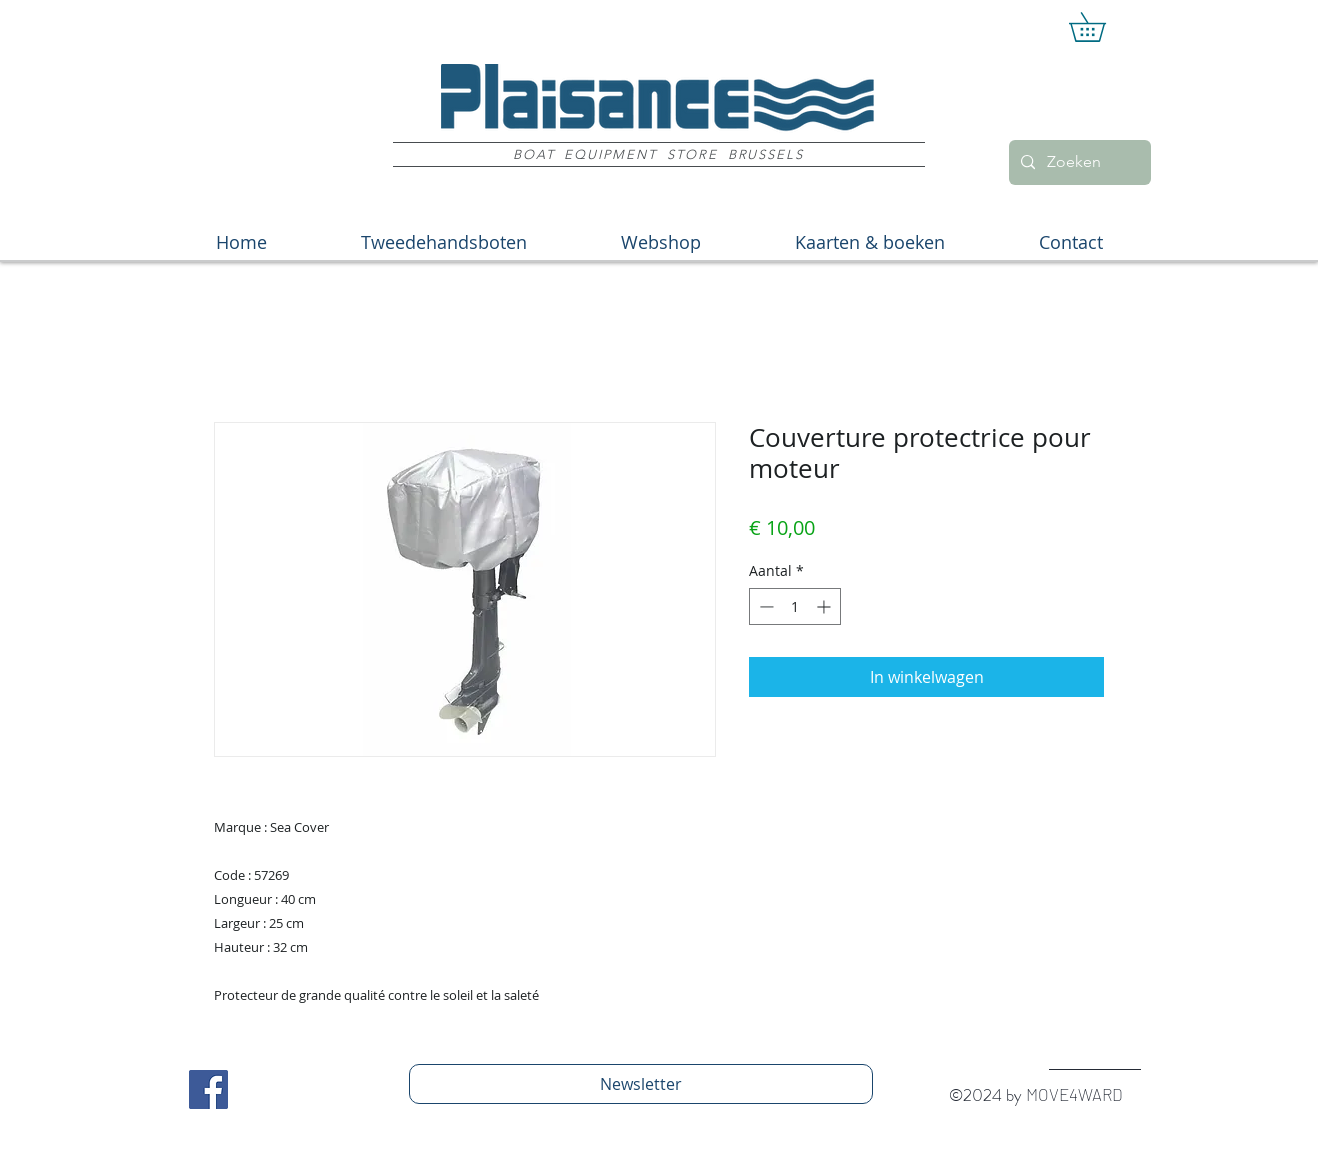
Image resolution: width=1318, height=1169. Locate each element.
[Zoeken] (1078, 162)
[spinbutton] (795, 606)
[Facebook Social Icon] (208, 1089)
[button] (1101, 27)
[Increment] (825, 606)
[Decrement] (764, 606)
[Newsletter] (641, 1084)
